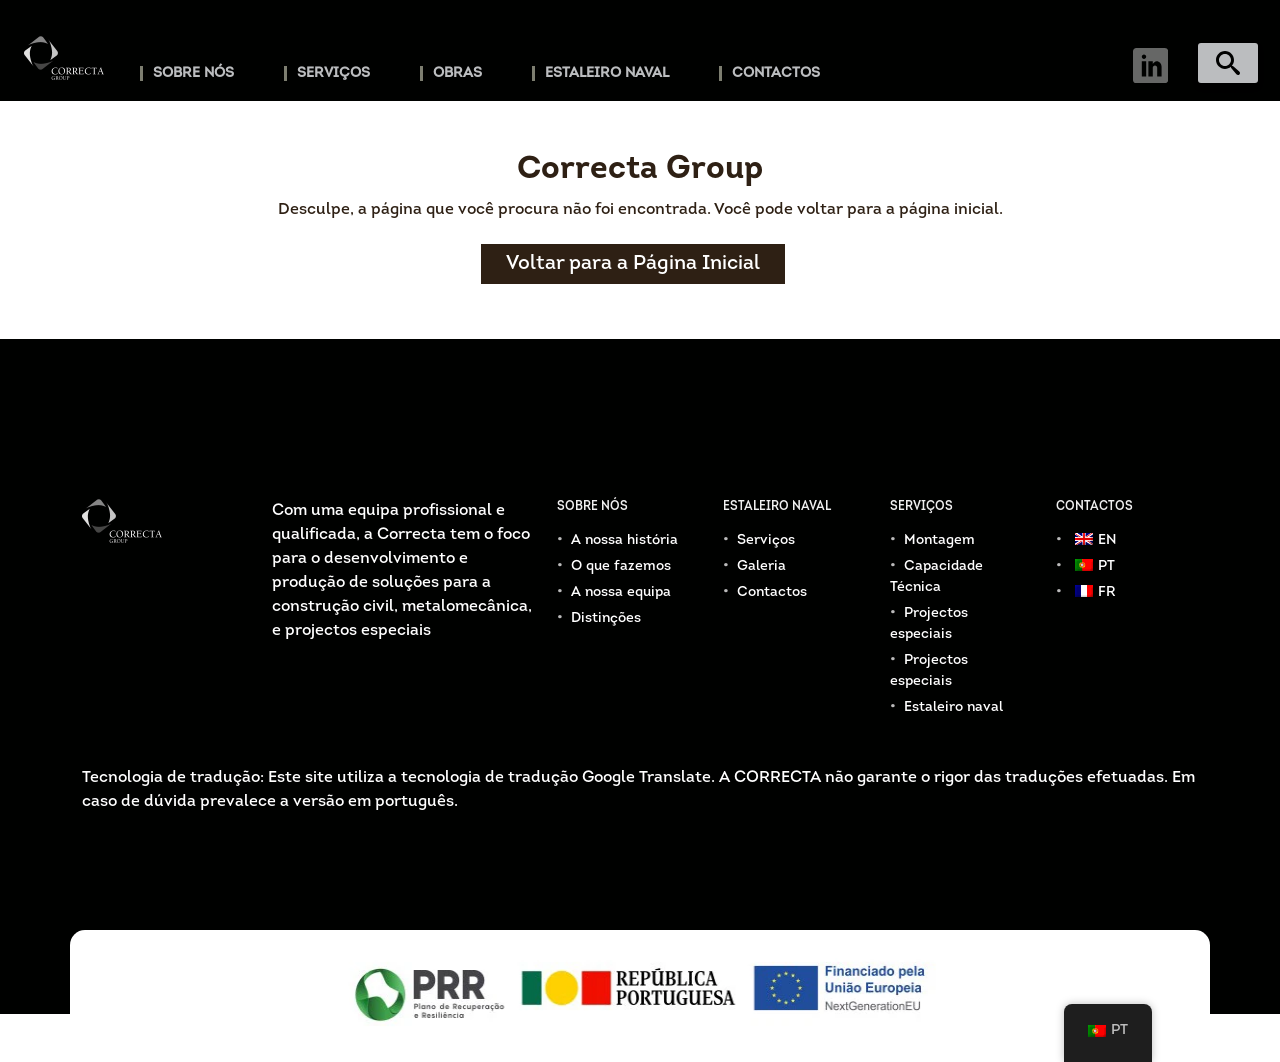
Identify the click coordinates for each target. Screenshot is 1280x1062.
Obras (457, 73)
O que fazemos (621, 566)
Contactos (776, 73)
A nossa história (624, 540)
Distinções (606, 618)
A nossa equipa (621, 592)
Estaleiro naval (607, 73)
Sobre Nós (193, 73)
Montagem (939, 540)
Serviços (333, 73)
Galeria (761, 566)
